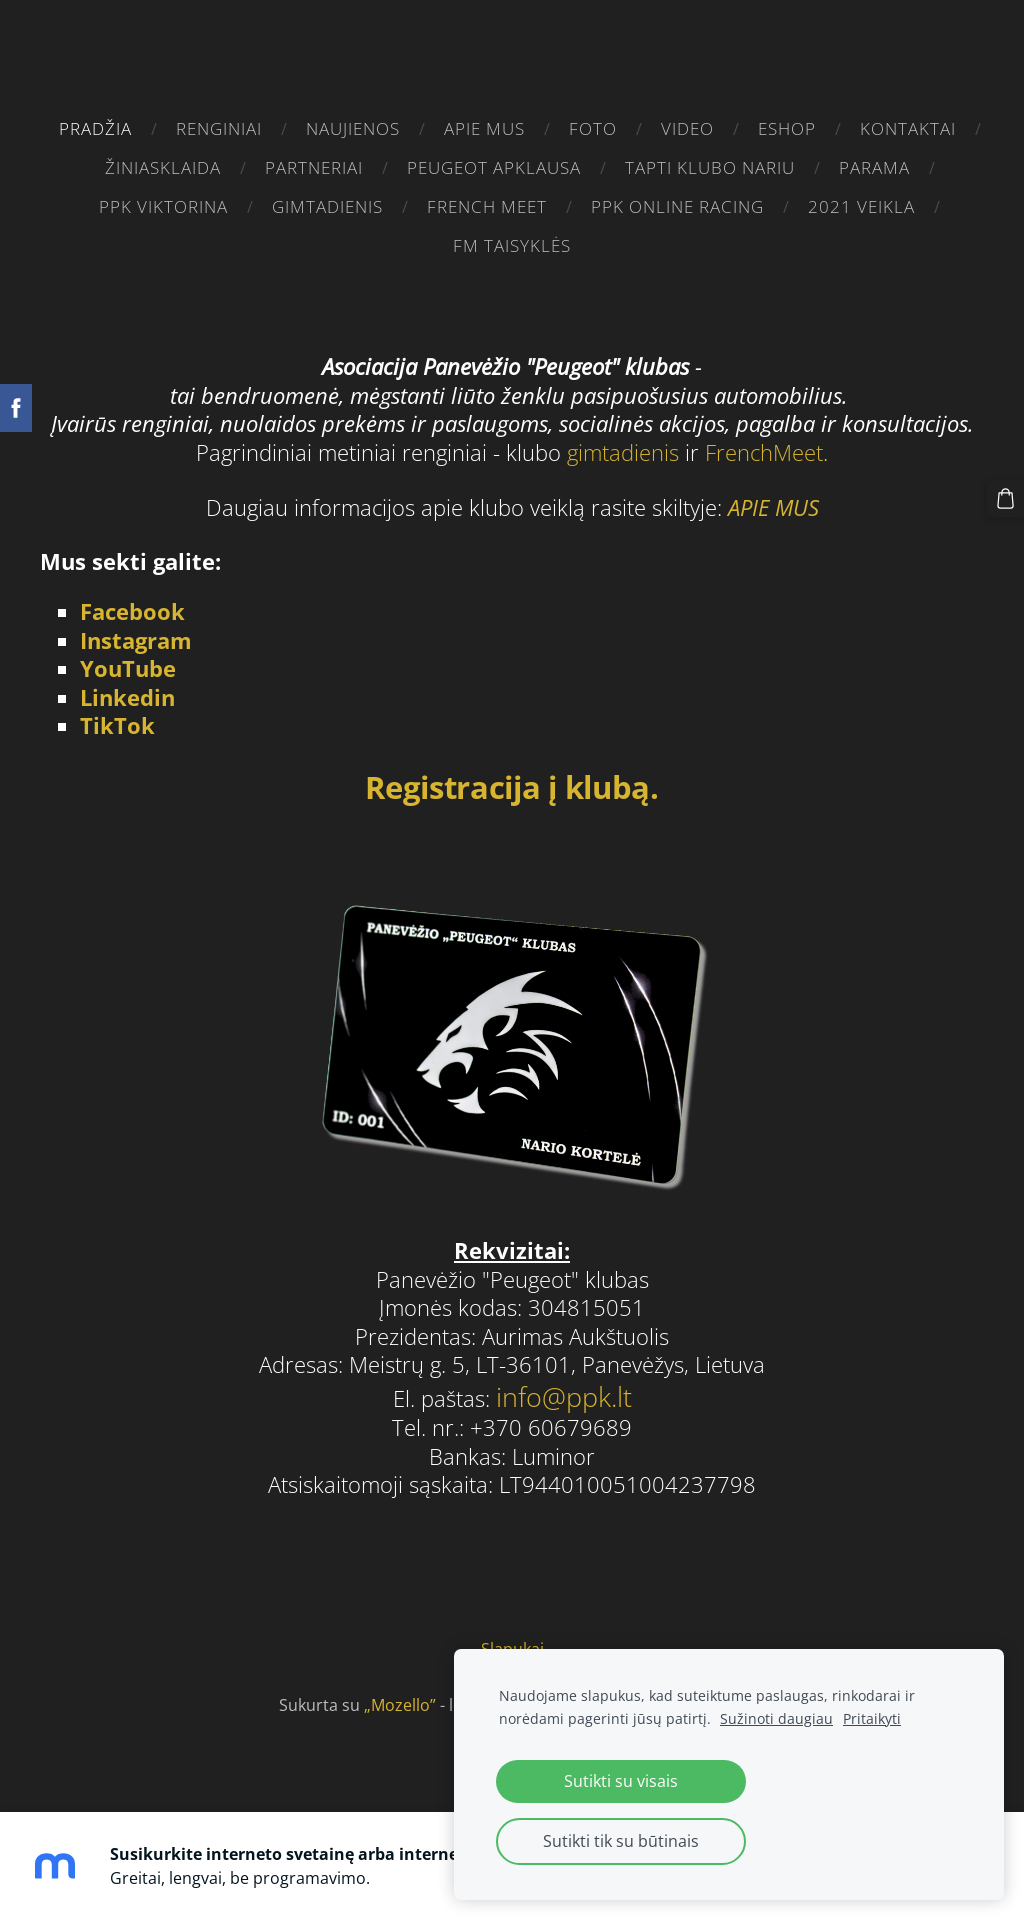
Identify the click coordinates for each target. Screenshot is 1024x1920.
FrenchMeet (764, 446)
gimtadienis (626, 446)
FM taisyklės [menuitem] (512, 245)
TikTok (117, 720)
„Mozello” (400, 1699)
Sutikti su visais (621, 1781)
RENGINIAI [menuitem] (219, 128)
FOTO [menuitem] (593, 128)
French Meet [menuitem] (487, 206)
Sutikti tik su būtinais (621, 1841)
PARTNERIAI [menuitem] (314, 167)
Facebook (132, 606)
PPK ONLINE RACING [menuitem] (677, 206)
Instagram (136, 634)
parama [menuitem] (874, 167)
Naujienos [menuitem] (353, 128)
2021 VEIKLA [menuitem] (861, 206)
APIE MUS (773, 501)
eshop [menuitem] (787, 128)
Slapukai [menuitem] (512, 1644)
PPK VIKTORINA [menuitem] (163, 206)
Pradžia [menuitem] (95, 128)
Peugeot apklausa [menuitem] (494, 167)
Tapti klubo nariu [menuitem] (710, 167)
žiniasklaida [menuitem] (163, 167)
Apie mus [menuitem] (484, 128)
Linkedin (127, 691)
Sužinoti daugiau (776, 1718)
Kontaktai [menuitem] (908, 128)
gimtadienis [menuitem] (327, 206)
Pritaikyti (872, 1718)
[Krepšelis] (1007, 497)
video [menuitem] (687, 128)
